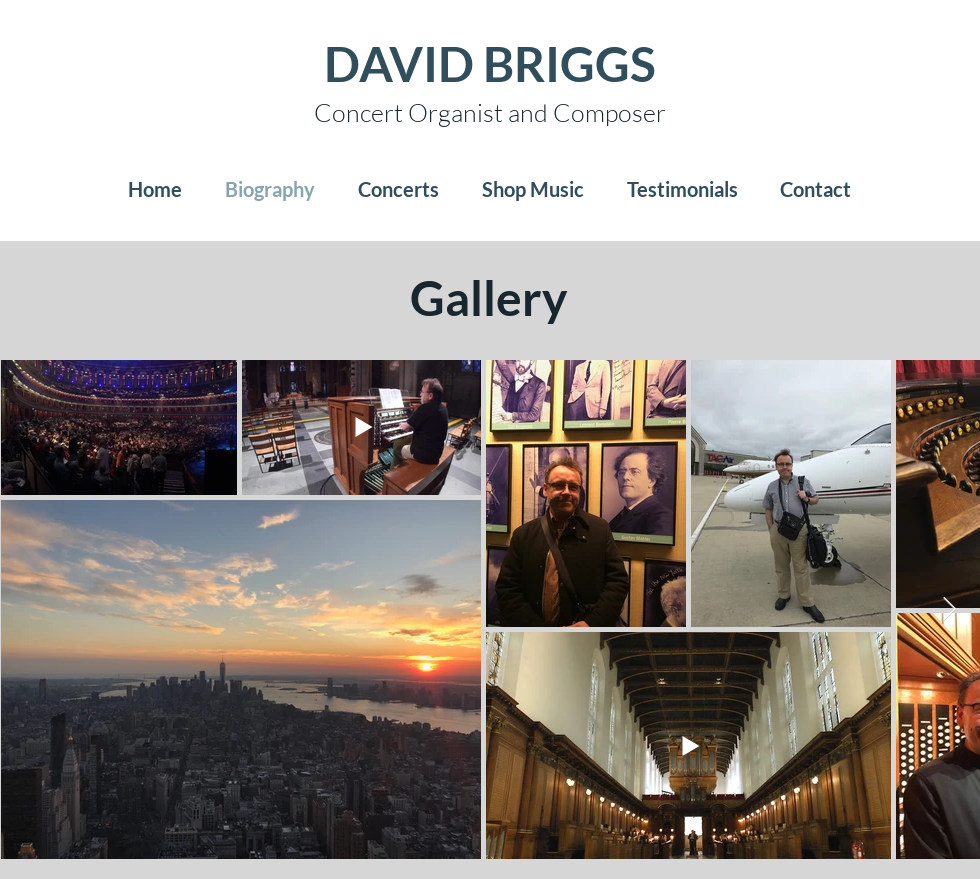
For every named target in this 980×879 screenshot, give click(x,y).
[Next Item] (949, 609)
